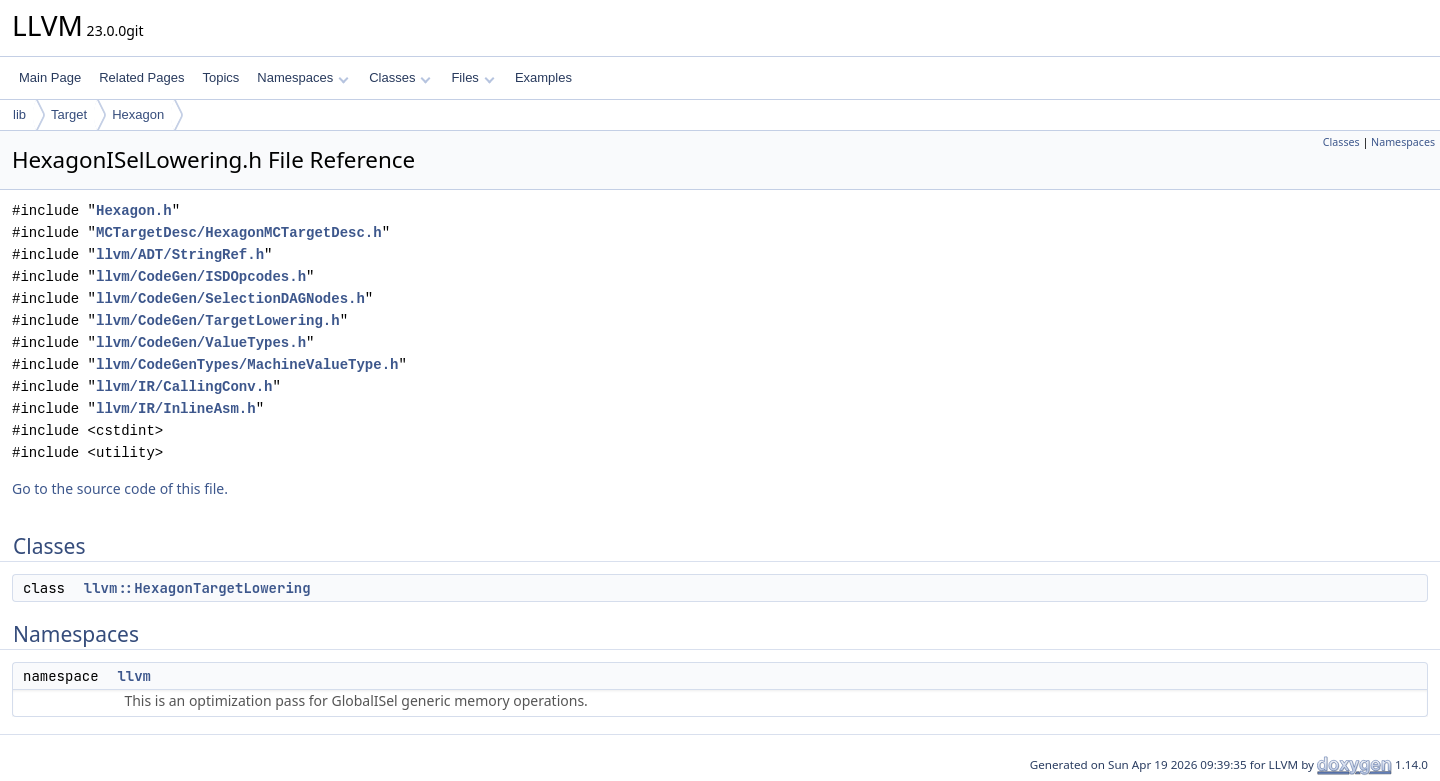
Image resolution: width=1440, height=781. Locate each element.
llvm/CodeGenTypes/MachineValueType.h (247, 364)
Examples (543, 77)
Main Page (50, 77)
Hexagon (138, 114)
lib (19, 114)
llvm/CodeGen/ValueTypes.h (201, 342)
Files (472, 77)
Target (69, 114)
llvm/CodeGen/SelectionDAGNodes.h (230, 298)
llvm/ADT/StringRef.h (180, 254)
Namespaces (302, 77)
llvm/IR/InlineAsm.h (176, 408)
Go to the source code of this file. (120, 488)
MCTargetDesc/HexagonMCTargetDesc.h (239, 232)
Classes (400, 77)
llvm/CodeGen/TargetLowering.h (218, 320)
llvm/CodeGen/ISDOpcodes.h (201, 276)
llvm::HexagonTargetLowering (197, 588)
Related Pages (141, 77)
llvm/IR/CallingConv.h (184, 386)
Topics (220, 77)
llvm (134, 676)
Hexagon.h (134, 210)
